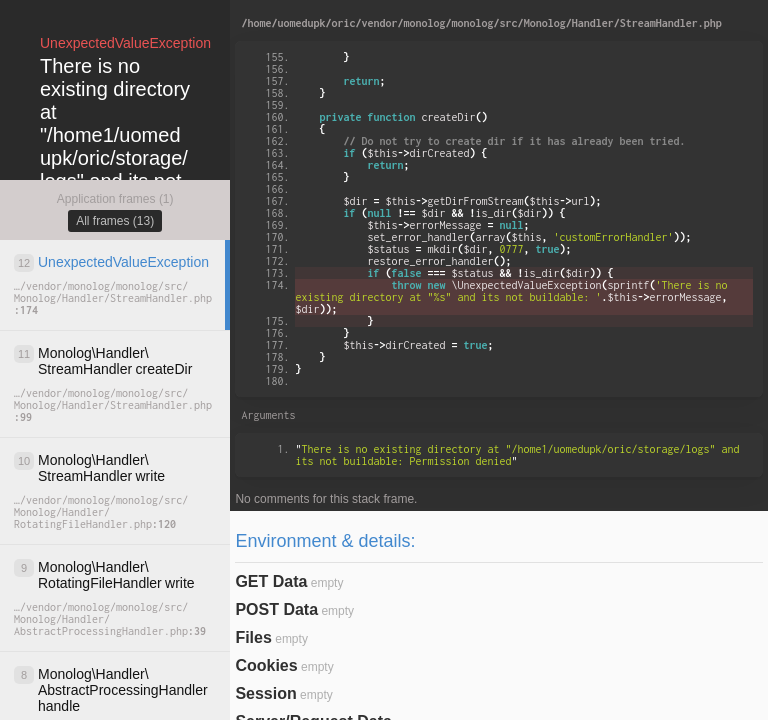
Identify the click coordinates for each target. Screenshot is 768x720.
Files (253, 637)
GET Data (271, 581)
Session (265, 693)
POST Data (276, 609)
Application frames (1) (115, 199)
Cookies (266, 665)
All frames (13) (115, 221)
